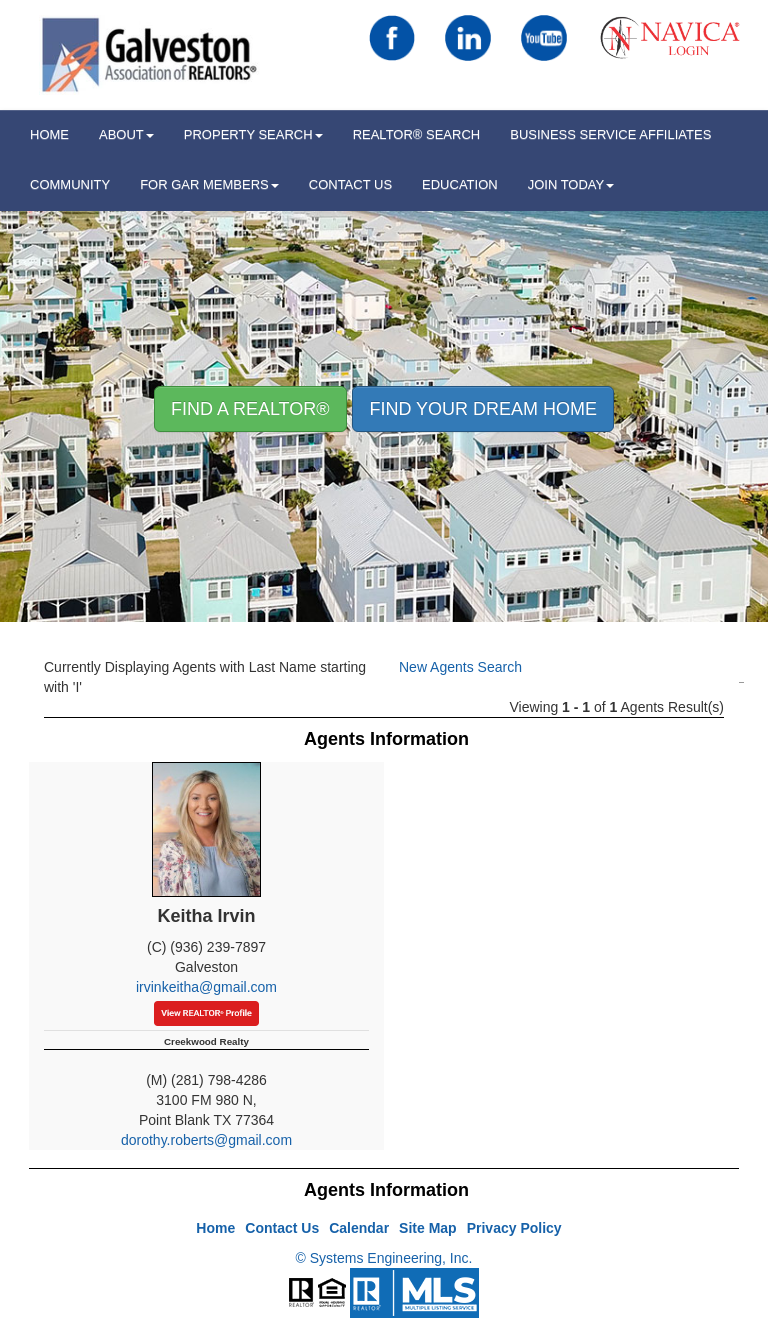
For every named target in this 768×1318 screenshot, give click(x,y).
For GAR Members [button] (209, 184)
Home (215, 1228)
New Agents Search (460, 667)
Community (70, 184)
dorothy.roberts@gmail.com (206, 1140)
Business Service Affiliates (610, 134)
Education (460, 184)
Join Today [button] (571, 184)
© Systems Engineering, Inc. (384, 1258)
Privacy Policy (514, 1228)
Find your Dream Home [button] (483, 409)
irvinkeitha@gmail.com (206, 987)
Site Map (428, 1228)
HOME (49, 134)
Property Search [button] (253, 134)
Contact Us (350, 184)
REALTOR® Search (417, 134)
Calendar (359, 1228)
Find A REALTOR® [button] (250, 409)
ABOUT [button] (126, 134)
